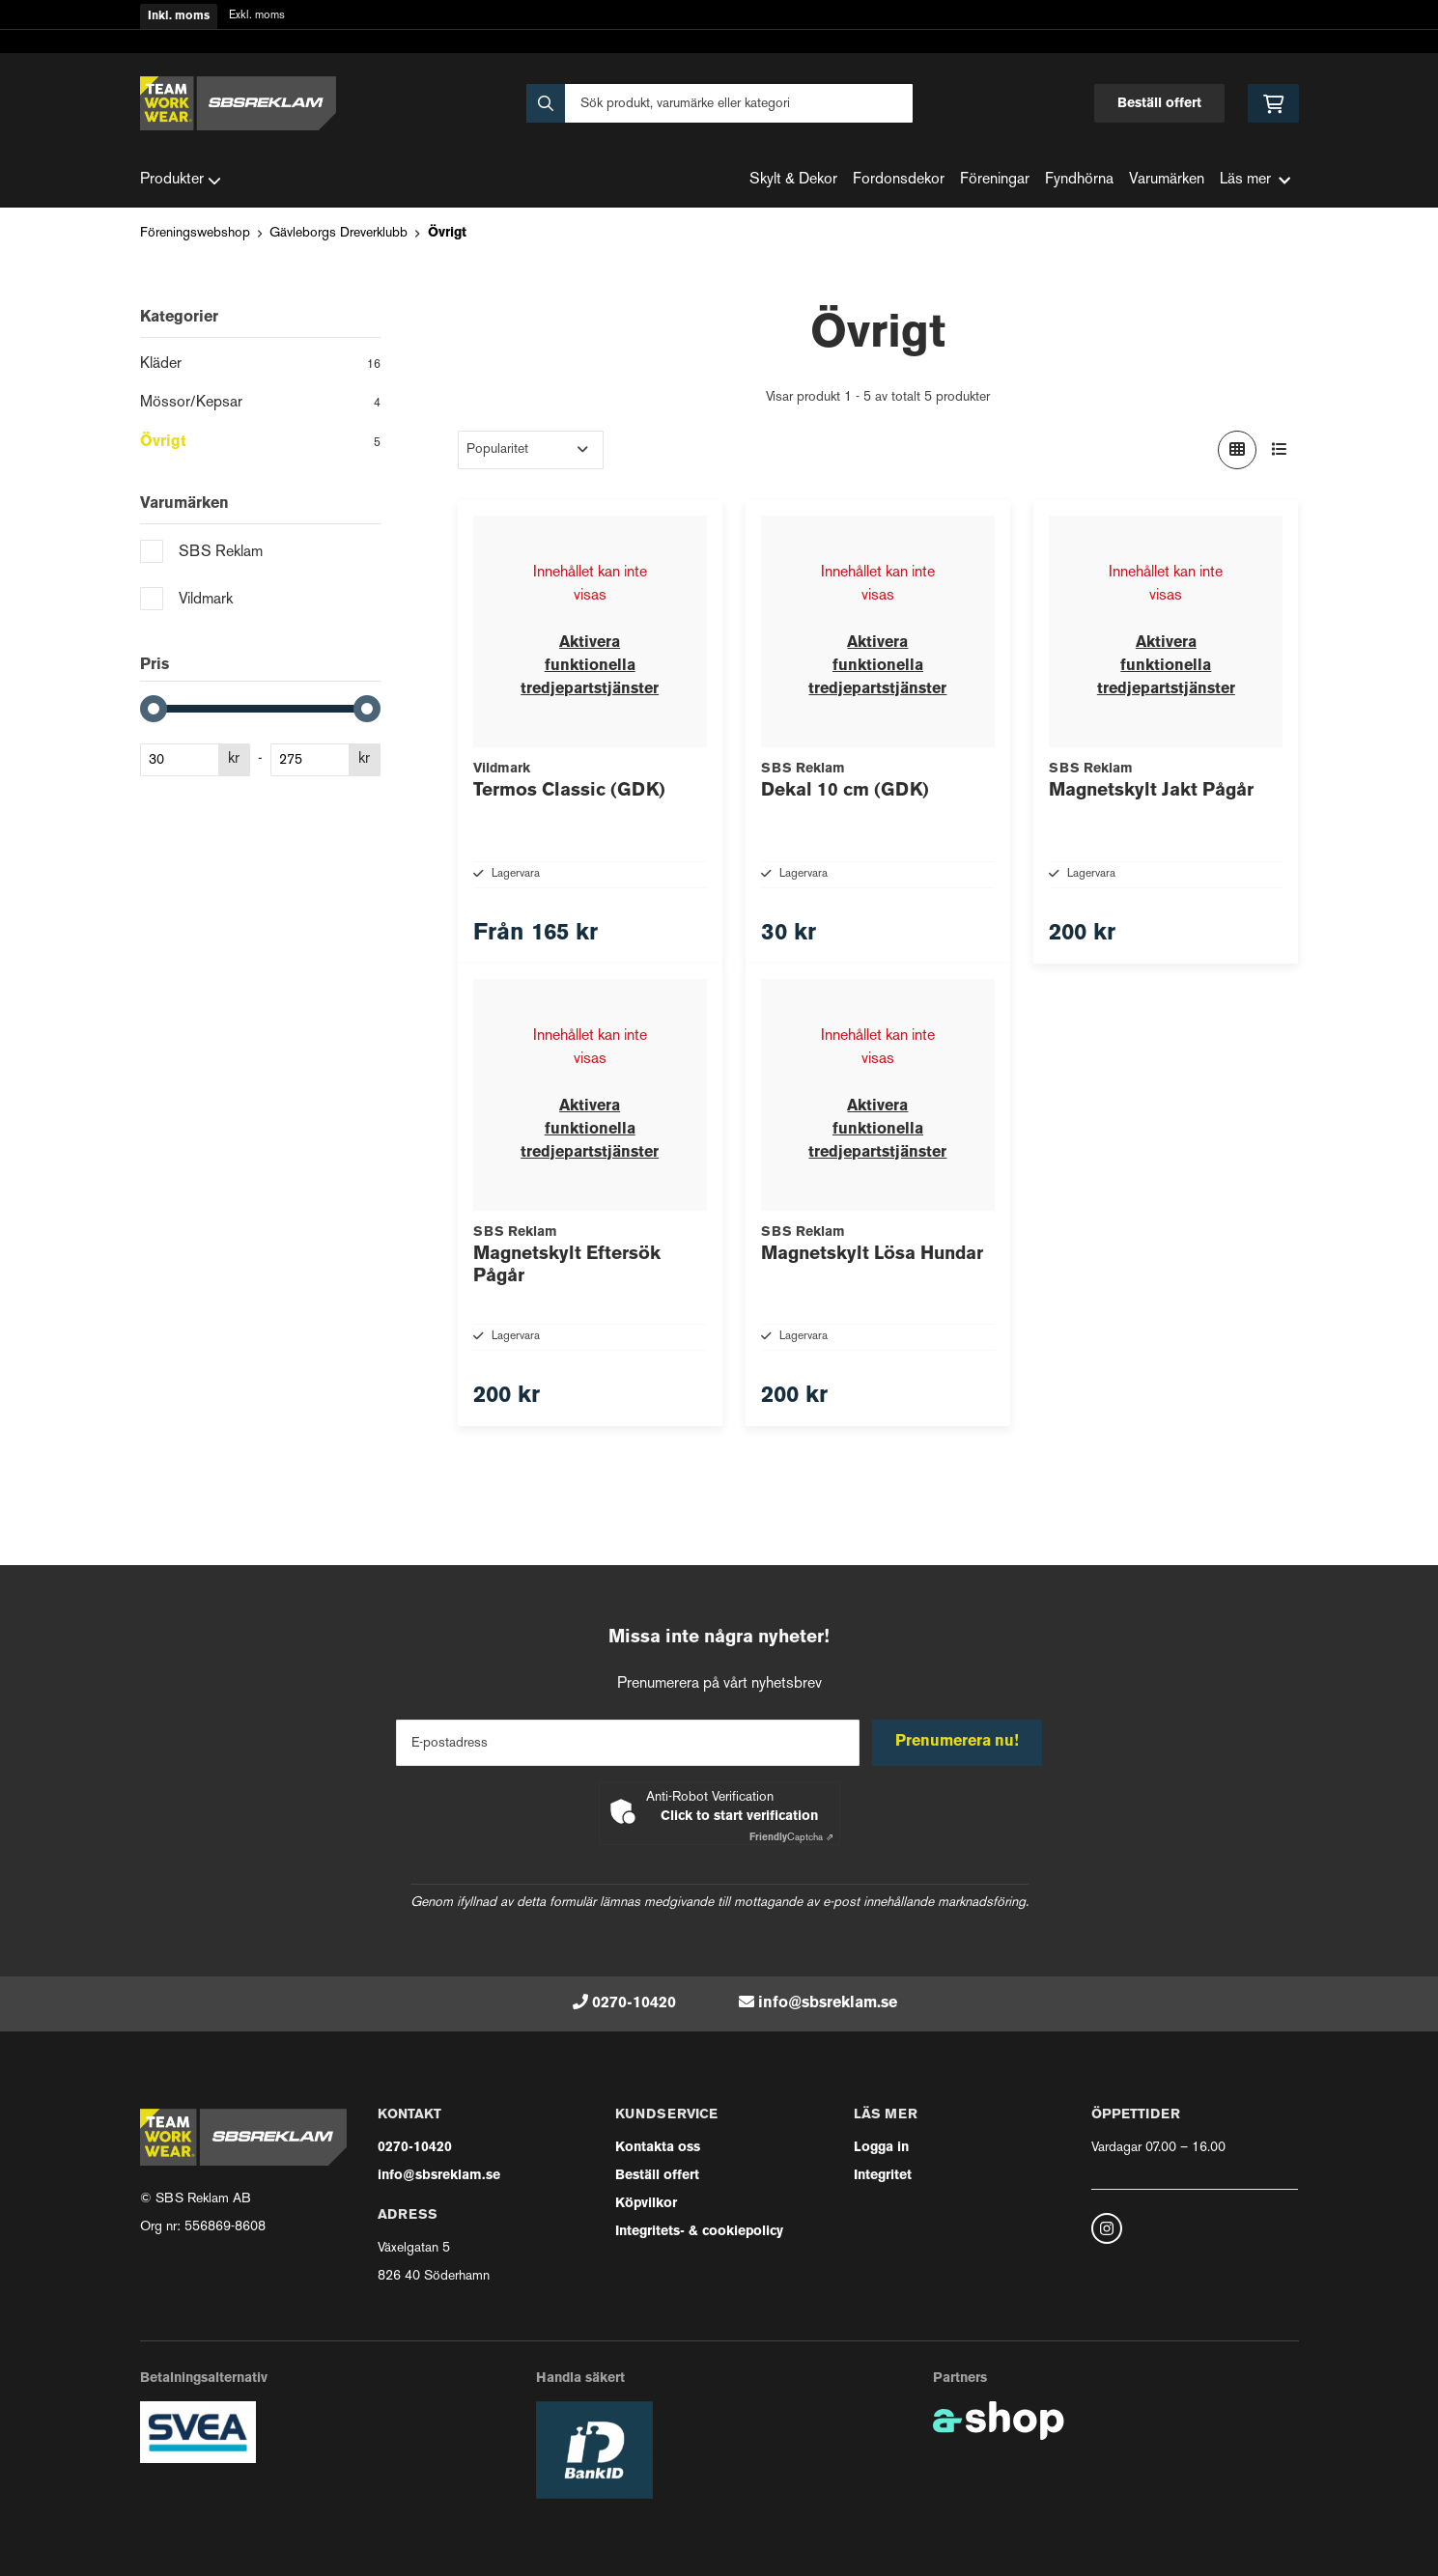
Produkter (180, 180)
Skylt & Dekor (793, 180)
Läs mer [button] (1255, 180)
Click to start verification (739, 1816)
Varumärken (1166, 180)
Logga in (881, 2148)
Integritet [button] (883, 2176)
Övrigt (447, 233)
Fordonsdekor (899, 180)
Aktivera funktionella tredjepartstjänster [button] (590, 666)
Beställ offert (1159, 104)
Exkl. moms (257, 16)
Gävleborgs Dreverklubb (338, 233)
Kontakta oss (657, 2148)
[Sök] (719, 103)
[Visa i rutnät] (1237, 450)
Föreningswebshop (195, 233)
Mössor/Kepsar (260, 404)
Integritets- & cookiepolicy (699, 2232)
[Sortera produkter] (531, 450)
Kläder (260, 366)
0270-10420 (634, 2003)
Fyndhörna (1079, 180)
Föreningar (994, 180)
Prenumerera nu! (959, 1743)
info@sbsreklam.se (827, 2003)
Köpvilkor (646, 2204)
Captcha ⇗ (791, 1838)
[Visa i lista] (1279, 450)
